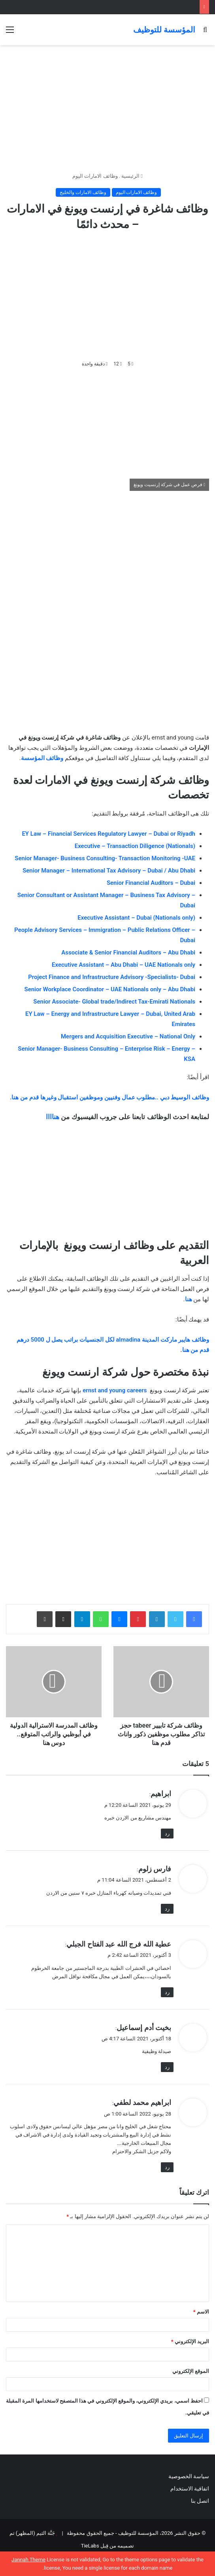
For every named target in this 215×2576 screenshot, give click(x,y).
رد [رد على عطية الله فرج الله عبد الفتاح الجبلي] (167, 1992)
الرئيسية (132, 176)
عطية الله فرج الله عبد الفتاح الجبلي (118, 1944)
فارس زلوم (154, 1869)
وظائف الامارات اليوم (94, 176)
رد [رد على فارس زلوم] (167, 1909)
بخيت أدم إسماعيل (144, 2027)
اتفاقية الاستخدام (189, 2488)
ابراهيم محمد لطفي (142, 2102)
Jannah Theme (28, 2560)
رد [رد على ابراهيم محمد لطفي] (167, 2167)
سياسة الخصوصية (188, 2476)
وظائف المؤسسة (42, 758)
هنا (188, 1299)
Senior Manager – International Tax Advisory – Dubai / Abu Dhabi (109, 870)
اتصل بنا (199, 2501)
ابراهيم (161, 1793)
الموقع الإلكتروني (190, 2371)
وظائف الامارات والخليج (83, 192)
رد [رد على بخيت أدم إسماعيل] (167, 2067)
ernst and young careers (115, 1390)
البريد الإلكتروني (190, 2341)
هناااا (52, 1117)
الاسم (201, 2312)
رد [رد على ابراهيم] (167, 1833)
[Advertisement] (107, 108)
